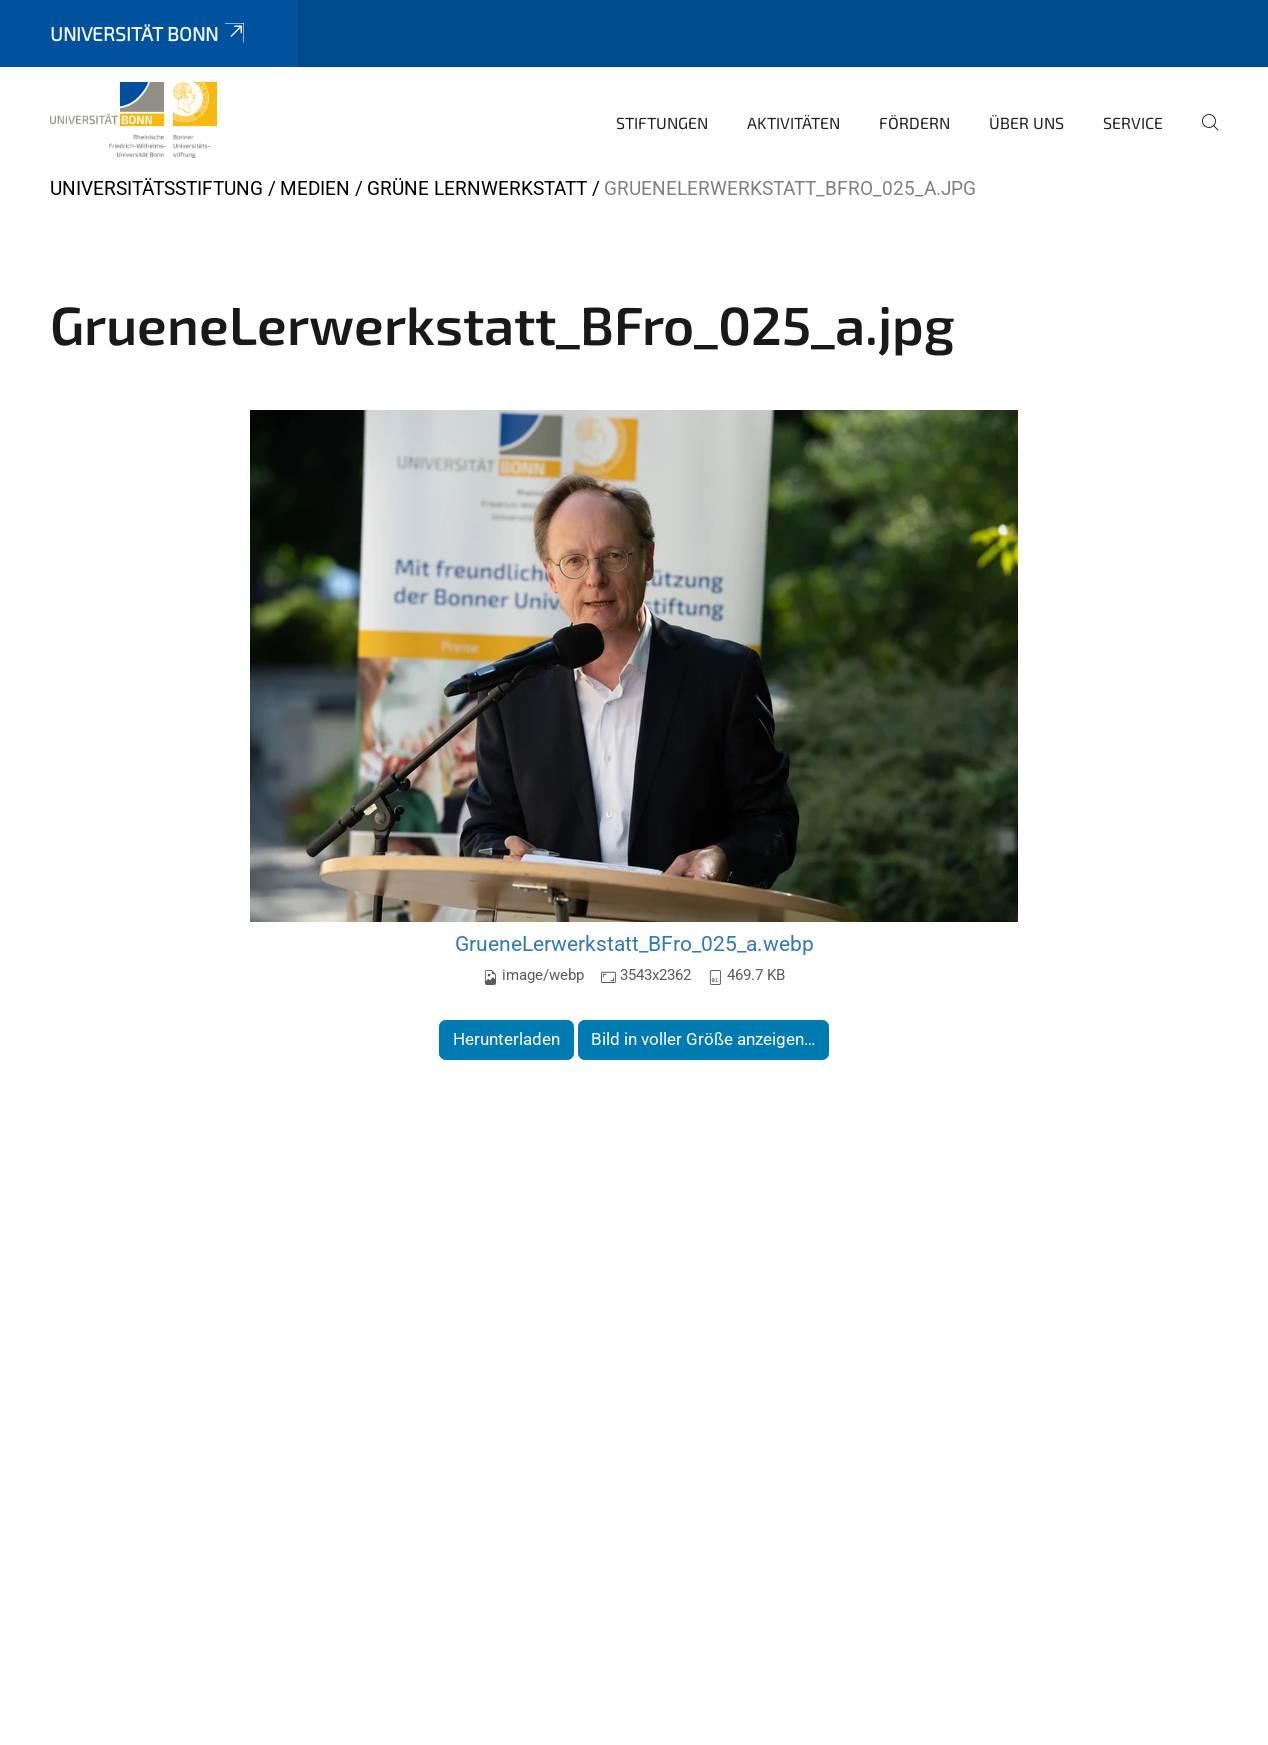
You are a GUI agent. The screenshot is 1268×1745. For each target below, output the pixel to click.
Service (1133, 122)
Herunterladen (506, 1039)
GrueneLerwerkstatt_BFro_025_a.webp (634, 943)
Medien (315, 188)
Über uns (1026, 122)
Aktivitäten (793, 122)
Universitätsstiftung (156, 188)
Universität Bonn (149, 33)
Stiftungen (662, 122)
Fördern (914, 122)
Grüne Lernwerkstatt (477, 188)
